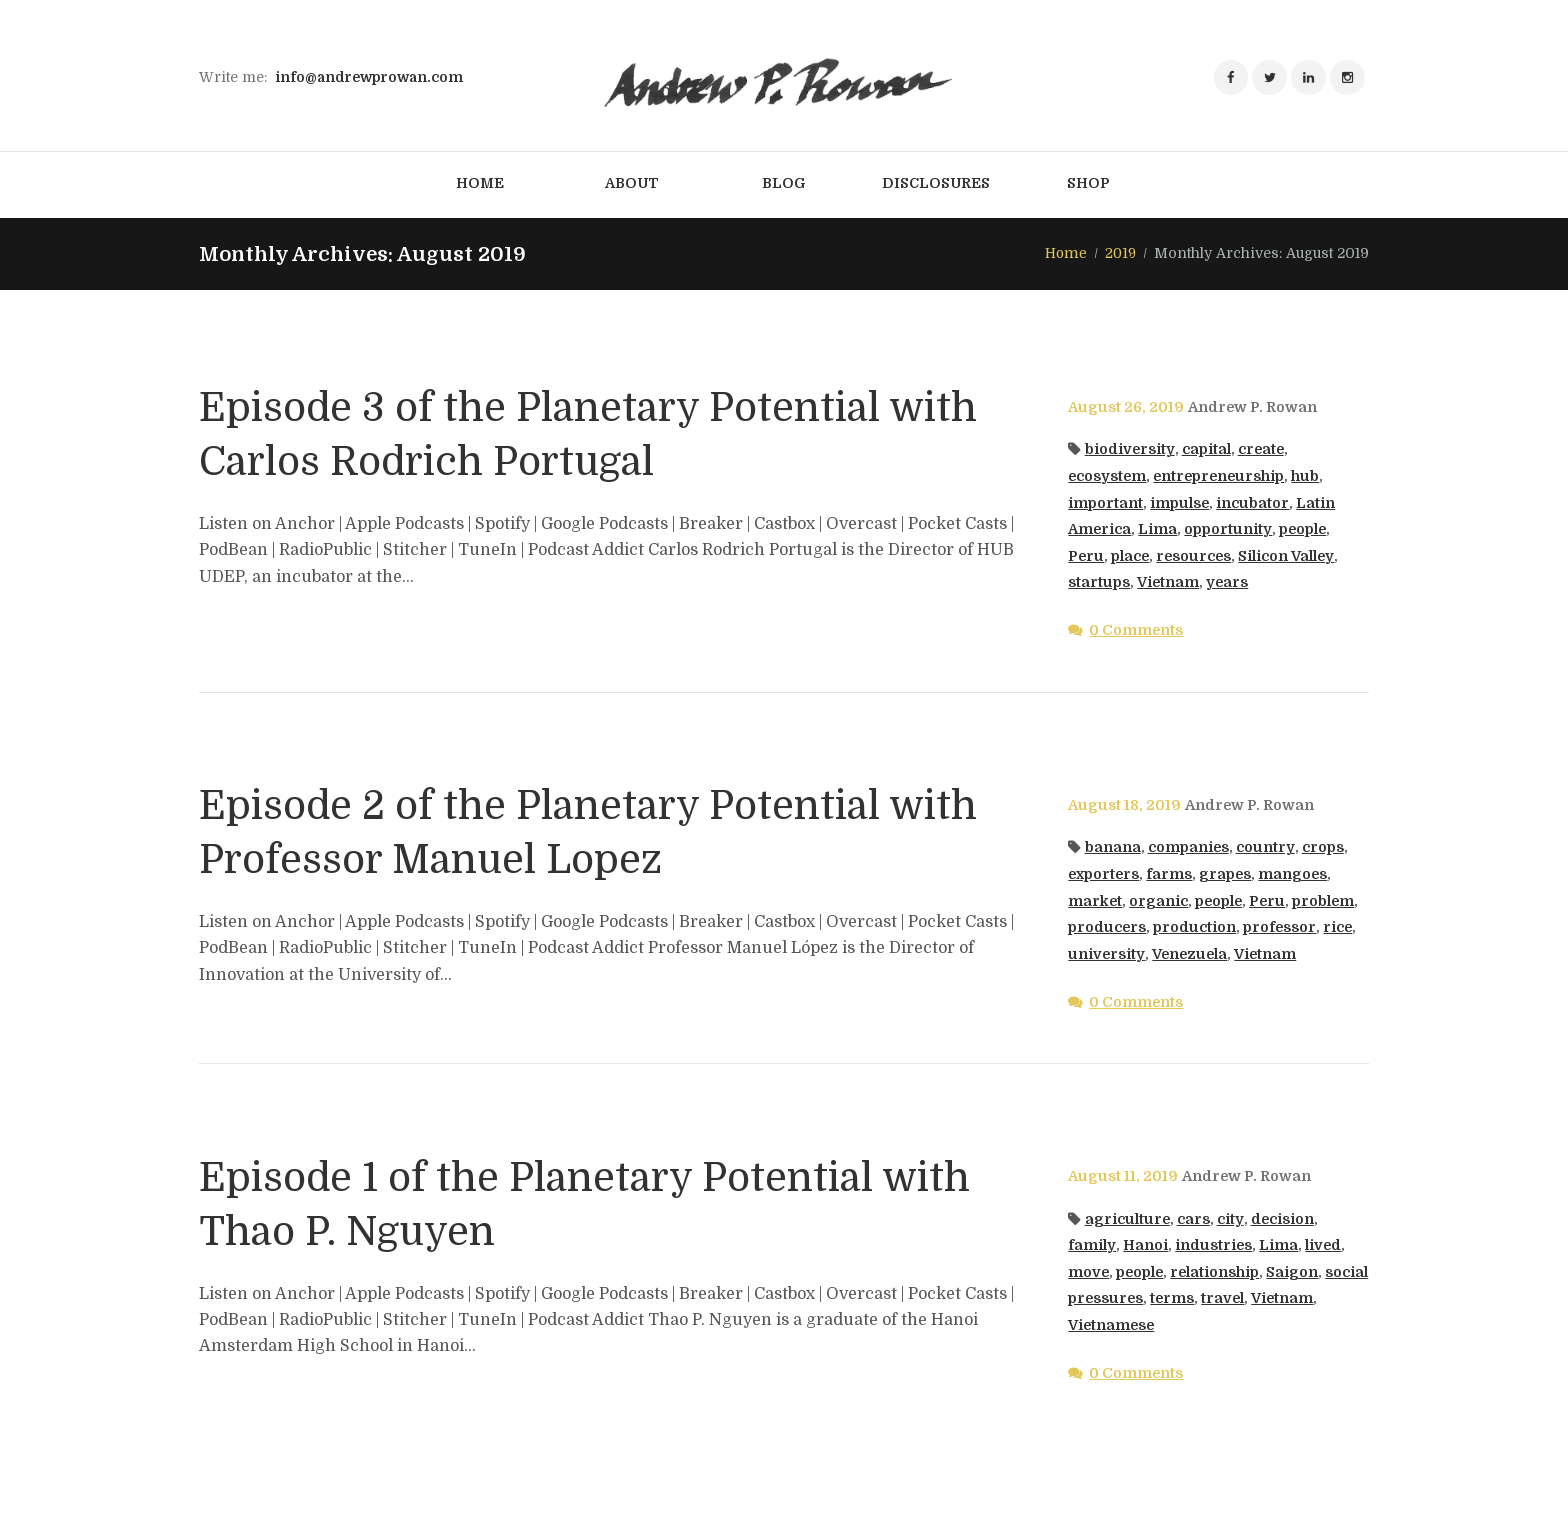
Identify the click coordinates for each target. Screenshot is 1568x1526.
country (1266, 848)
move (1089, 1272)
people (1303, 529)
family (1091, 1245)
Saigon (1296, 1272)
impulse (1180, 503)
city (1231, 1219)
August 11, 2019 (1123, 1177)
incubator (1253, 503)
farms (1171, 874)
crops (1323, 848)
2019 (1120, 253)
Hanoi (1144, 1245)
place (1131, 556)
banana (1113, 848)
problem (1327, 901)
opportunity (1228, 529)
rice (1340, 927)
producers (1107, 927)
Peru (1086, 556)
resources (1196, 556)
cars (1194, 1219)
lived (1323, 1245)
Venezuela (1191, 954)
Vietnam (1168, 582)
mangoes (1296, 874)
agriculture (1128, 1219)
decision (1283, 1219)
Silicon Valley (1290, 556)
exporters (1104, 874)
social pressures (1129, 1299)
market (1095, 901)
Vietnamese (1112, 1325)
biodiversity (1130, 450)
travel (1272, 1299)
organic (1159, 901)
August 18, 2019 (1124, 805)
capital (1206, 450)
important (1105, 503)
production (1195, 927)
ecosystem (1108, 476)
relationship (1218, 1272)
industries (1213, 1245)
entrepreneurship (1222, 476)
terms (1220, 1299)
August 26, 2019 (1126, 407)
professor (1281, 927)
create (1262, 450)
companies (1189, 848)
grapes (1227, 874)
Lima (1158, 529)
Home (1065, 253)
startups (1099, 582)
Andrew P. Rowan (1253, 407)
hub (1311, 476)
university (1106, 954)
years (1228, 582)
